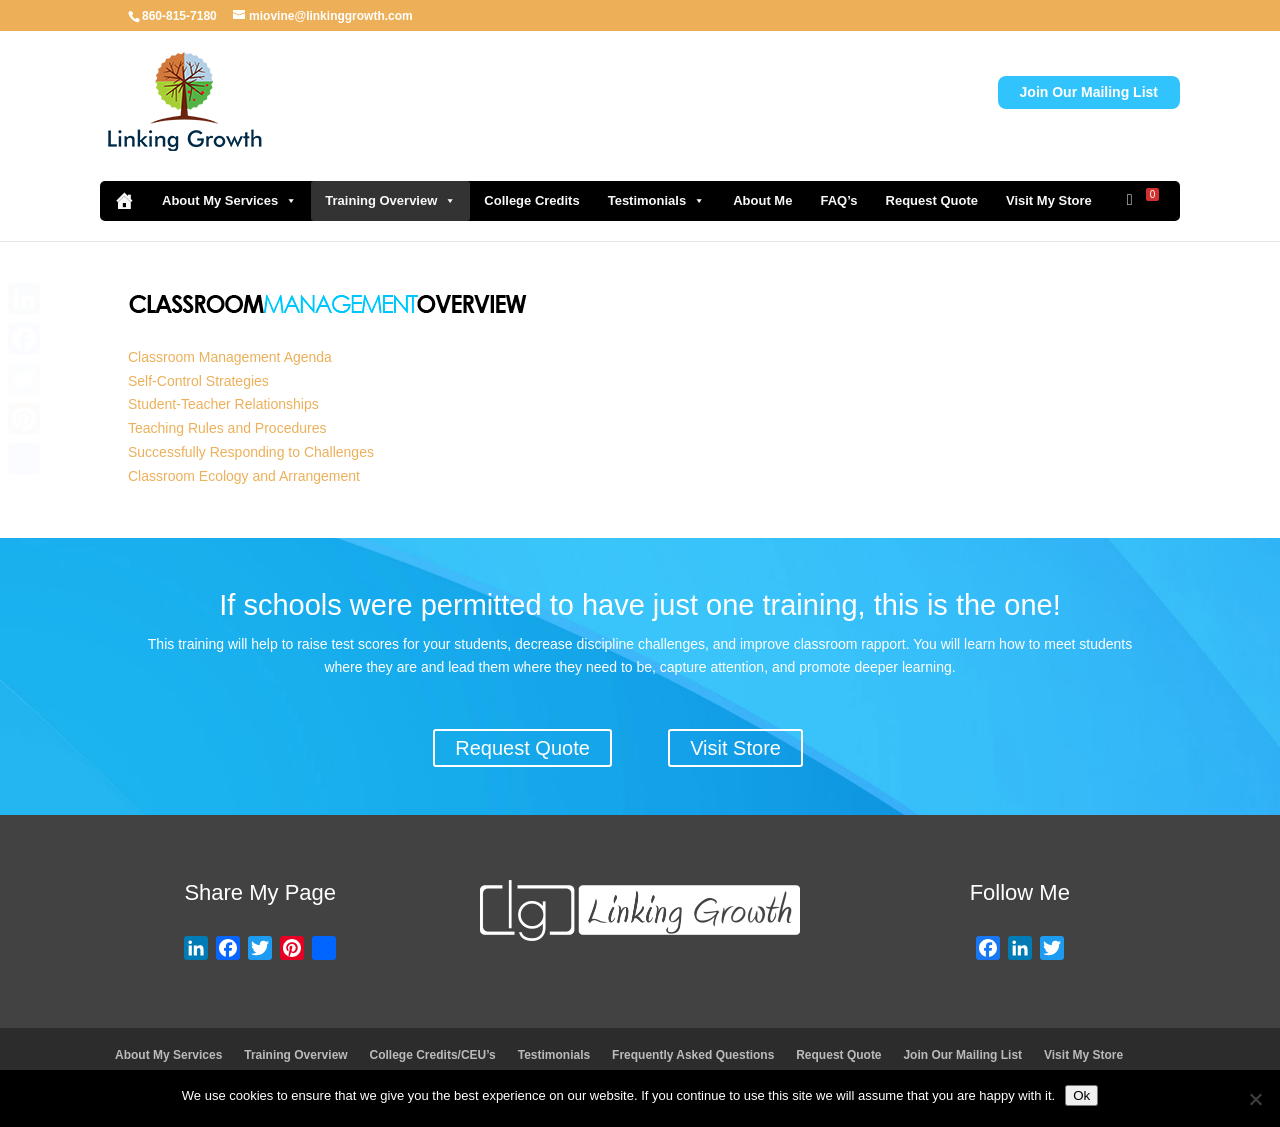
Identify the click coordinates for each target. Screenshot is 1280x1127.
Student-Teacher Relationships (223, 404)
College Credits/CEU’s (433, 1055)
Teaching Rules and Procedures (227, 428)
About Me (762, 200)
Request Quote (932, 200)
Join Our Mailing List (1089, 92)
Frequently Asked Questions (693, 1055)
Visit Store (735, 748)
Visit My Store (1049, 200)
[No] (1255, 1099)
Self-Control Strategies (198, 381)
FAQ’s (838, 200)
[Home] (124, 201)
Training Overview (390, 201)
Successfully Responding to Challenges (251, 452)
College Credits (531, 200)
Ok (1081, 1095)
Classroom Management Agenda (230, 357)
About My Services (229, 201)
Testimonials (657, 201)
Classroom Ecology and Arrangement (244, 476)
